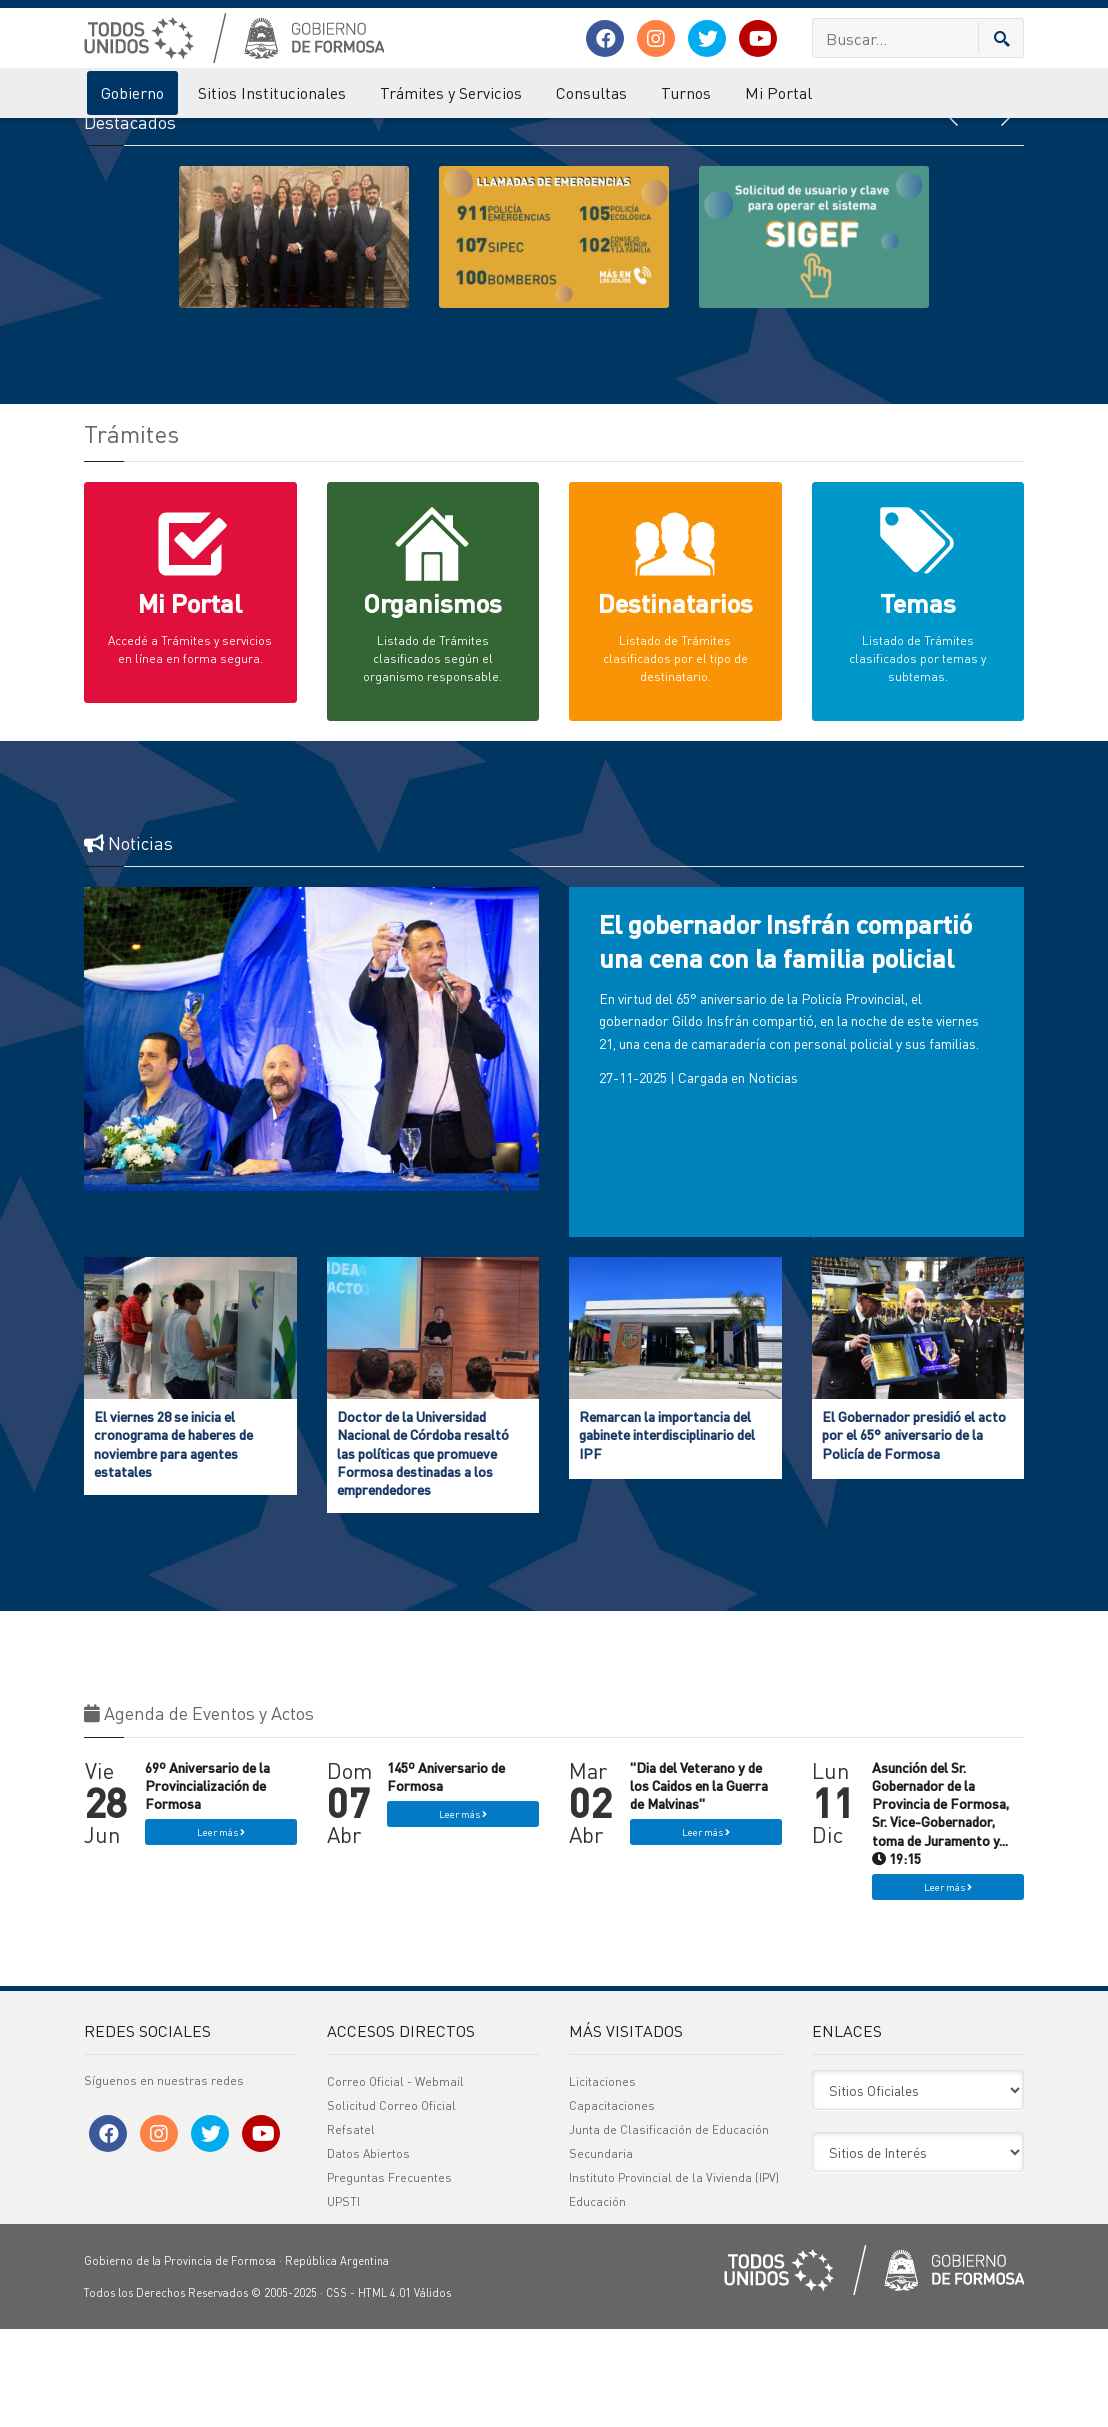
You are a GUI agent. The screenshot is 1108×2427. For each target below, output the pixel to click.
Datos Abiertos (368, 2251)
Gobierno (132, 92)
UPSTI (343, 2299)
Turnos (686, 92)
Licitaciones (602, 2179)
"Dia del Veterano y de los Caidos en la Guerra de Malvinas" (699, 1883)
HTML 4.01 (384, 2391)
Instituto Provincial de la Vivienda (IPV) (674, 2275)
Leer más (221, 1931)
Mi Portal (778, 92)
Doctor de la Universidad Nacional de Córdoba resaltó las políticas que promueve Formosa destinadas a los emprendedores (423, 1550)
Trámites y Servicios (451, 92)
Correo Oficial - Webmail (395, 2179)
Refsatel (351, 2227)
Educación (597, 2299)
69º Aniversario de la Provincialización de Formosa (207, 1883)
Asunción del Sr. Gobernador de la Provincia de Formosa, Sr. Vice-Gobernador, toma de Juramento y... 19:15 (940, 1910)
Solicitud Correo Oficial (391, 2203)
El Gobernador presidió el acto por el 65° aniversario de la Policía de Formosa (914, 1532)
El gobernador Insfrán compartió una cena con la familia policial (785, 1039)
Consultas (591, 92)
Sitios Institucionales (272, 92)
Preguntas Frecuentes (389, 2275)
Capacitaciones (612, 2203)
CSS (336, 2391)
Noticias (773, 1176)
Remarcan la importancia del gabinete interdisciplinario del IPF (667, 1532)
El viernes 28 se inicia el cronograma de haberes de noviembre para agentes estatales (173, 1541)
